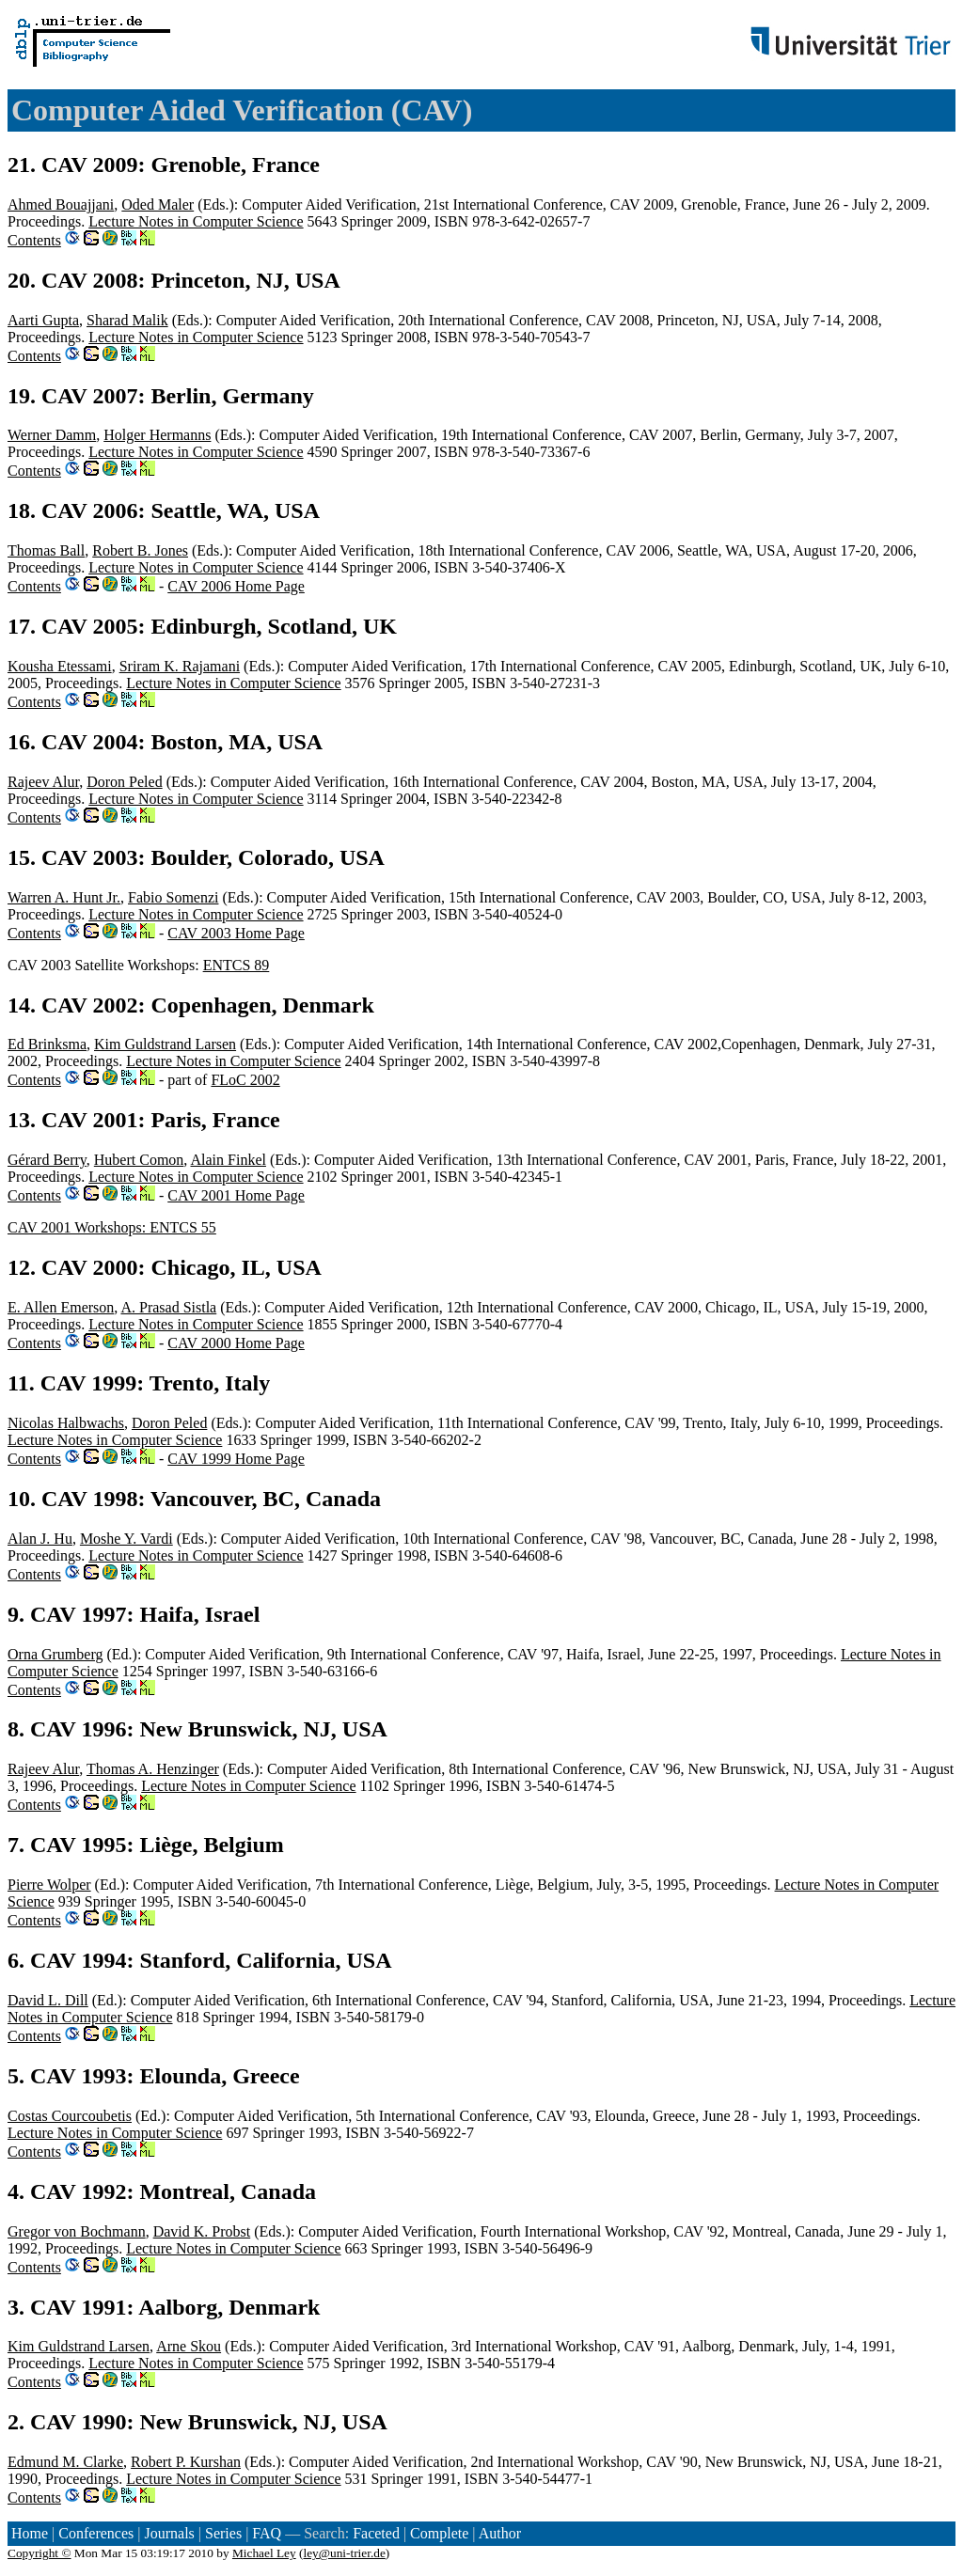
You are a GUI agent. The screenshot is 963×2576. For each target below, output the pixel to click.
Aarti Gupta (43, 320)
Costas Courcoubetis (70, 2116)
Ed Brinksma (47, 1044)
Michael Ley (264, 2553)
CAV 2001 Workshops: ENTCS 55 (112, 1227)
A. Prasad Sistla (168, 1307)
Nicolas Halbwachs (66, 1423)
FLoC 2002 (245, 1080)
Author (500, 2533)
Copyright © (39, 2553)
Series (223, 2533)
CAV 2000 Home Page (236, 1343)
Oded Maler (157, 204)
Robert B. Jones (140, 550)
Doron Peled (124, 782)
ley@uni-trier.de (344, 2553)
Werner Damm (52, 435)
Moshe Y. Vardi (126, 1539)
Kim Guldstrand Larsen (165, 1044)
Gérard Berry (47, 1160)
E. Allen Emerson (61, 1307)
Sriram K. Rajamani (179, 666)
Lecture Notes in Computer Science (195, 221)
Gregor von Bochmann (77, 2231)
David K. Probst (202, 2231)
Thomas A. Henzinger (153, 1769)
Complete (439, 2533)
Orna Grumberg (55, 1654)
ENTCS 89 (236, 965)
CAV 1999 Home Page (236, 1459)
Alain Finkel (227, 1160)
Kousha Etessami (60, 666)
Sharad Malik (127, 320)
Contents (34, 240)
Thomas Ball (46, 550)
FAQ (266, 2533)
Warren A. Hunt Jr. (64, 897)
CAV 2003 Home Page (236, 933)
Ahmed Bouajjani (61, 204)
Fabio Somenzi (173, 897)
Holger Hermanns (157, 435)
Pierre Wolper (49, 1885)
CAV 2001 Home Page (236, 1195)
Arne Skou (188, 2346)
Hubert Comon (139, 1160)
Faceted (376, 2533)
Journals (169, 2533)
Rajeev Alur (43, 782)
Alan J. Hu (40, 1539)
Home (29, 2533)
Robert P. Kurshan (186, 2462)
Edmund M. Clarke (65, 2462)
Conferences (96, 2533)
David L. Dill (48, 2000)
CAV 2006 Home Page (236, 586)
